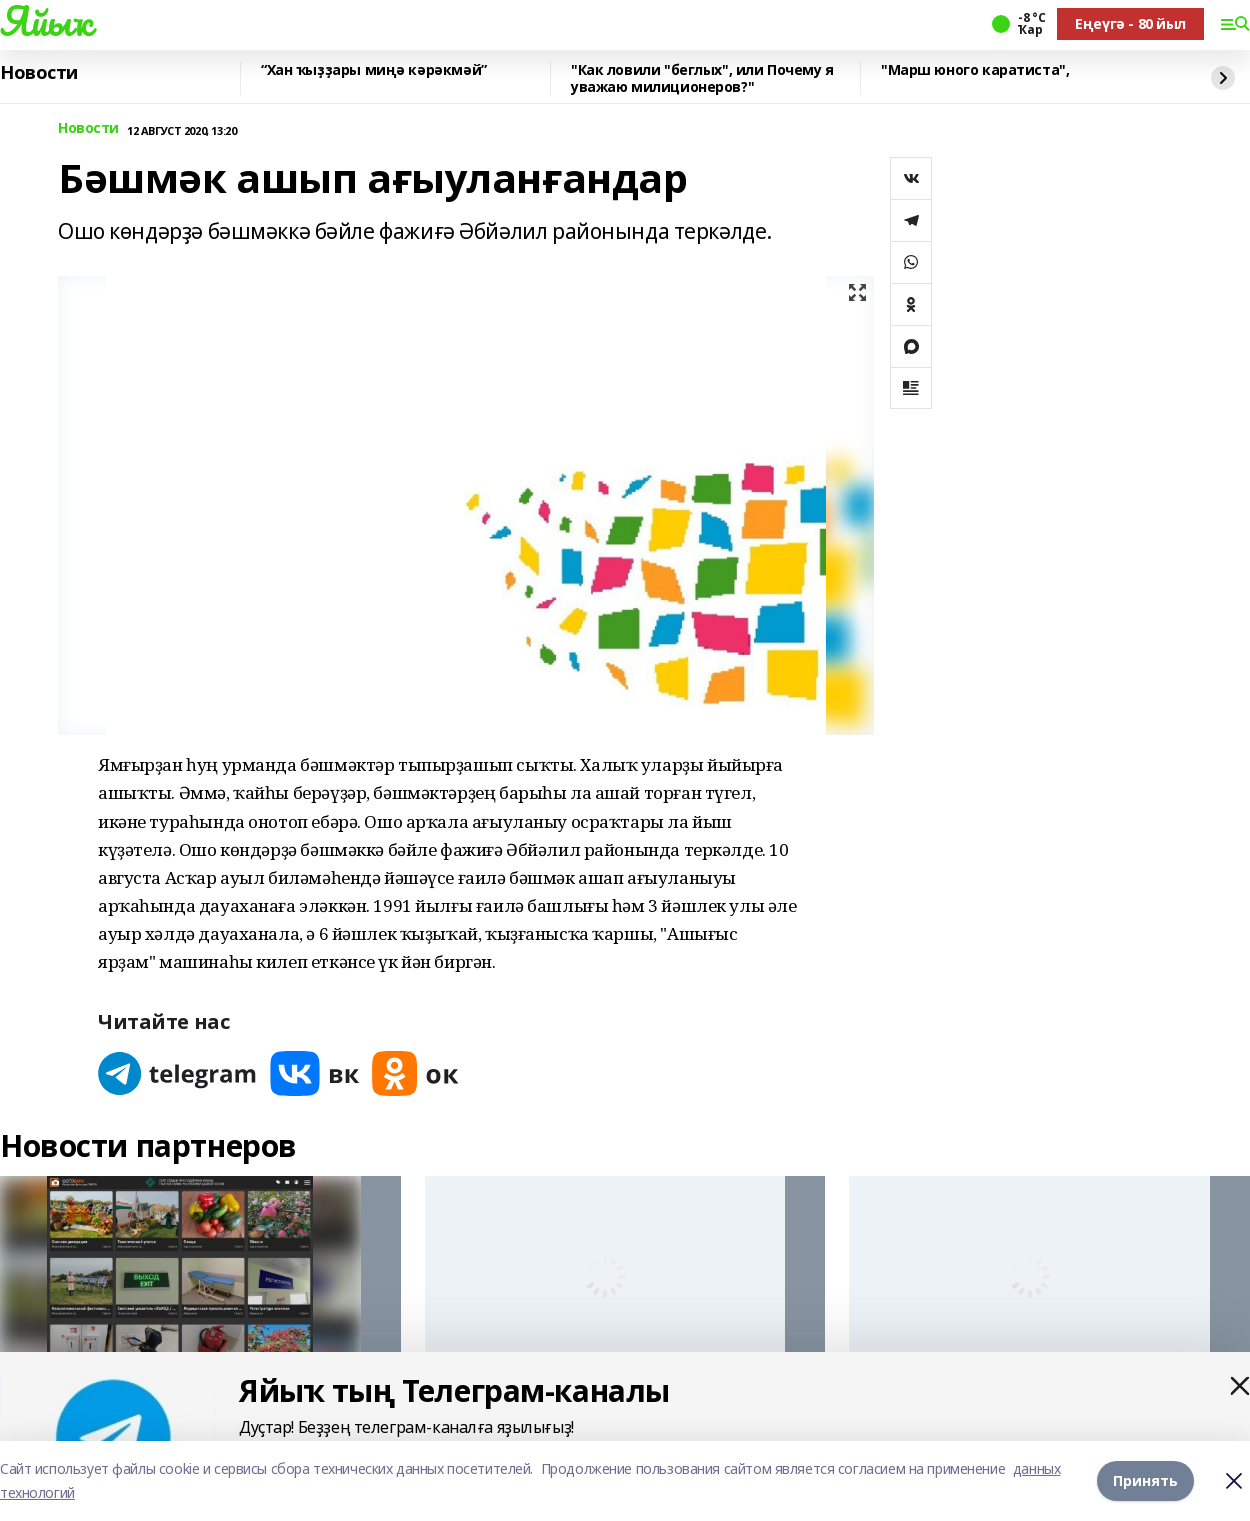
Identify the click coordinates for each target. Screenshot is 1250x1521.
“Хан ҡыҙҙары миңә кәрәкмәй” (374, 70)
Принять (1145, 1480)
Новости (39, 73)
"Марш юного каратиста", (975, 70)
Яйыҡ (45, 21)
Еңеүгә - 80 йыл (1130, 23)
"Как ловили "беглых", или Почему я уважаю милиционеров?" (702, 78)
